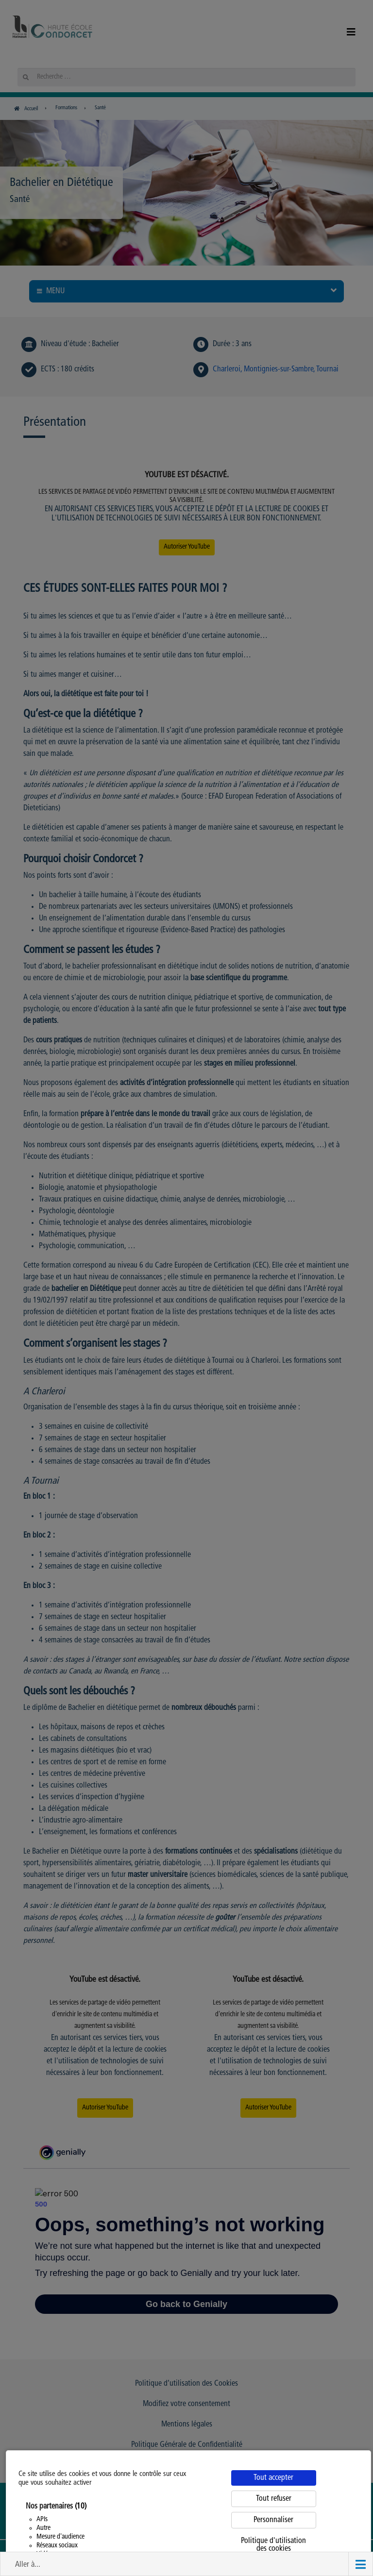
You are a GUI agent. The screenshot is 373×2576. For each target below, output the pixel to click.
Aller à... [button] (27, 2565)
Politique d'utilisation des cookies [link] (273, 2545)
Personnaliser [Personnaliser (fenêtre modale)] (273, 2520)
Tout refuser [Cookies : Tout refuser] (273, 2499)
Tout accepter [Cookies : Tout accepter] (273, 2478)
